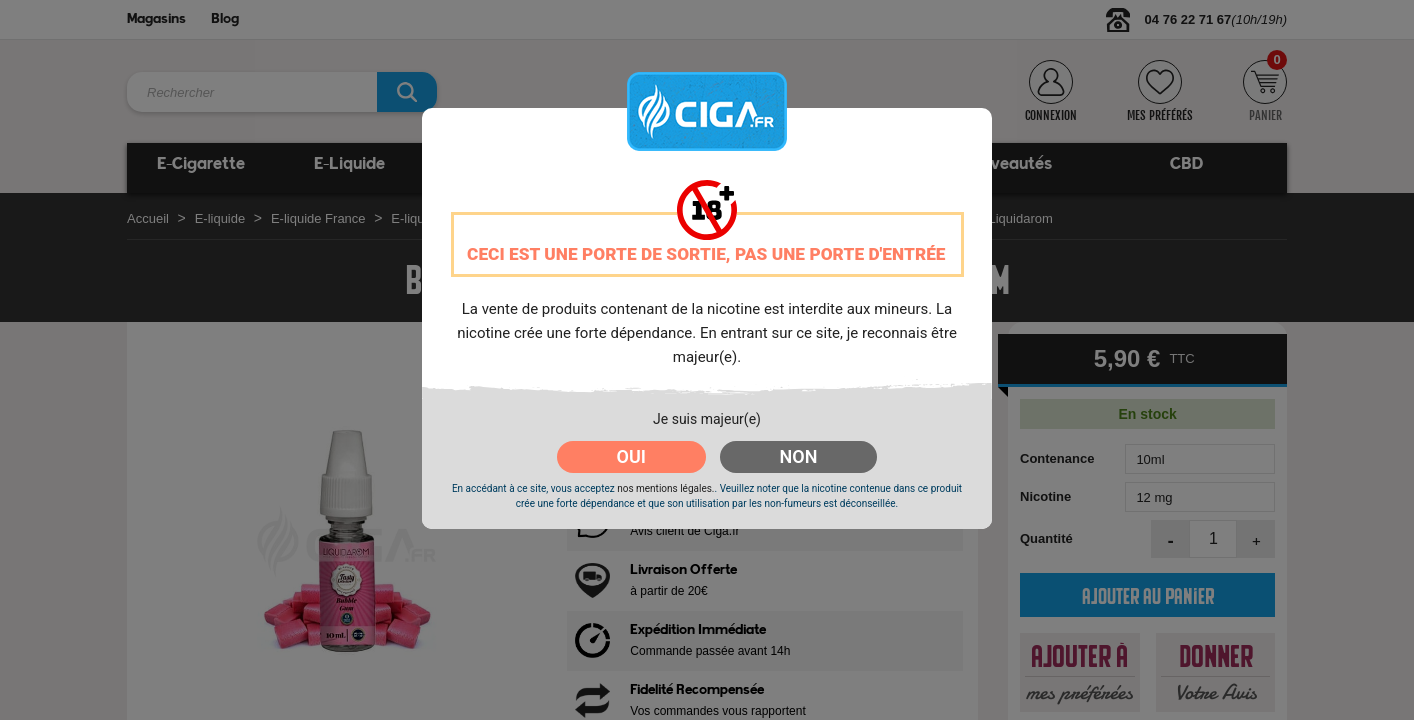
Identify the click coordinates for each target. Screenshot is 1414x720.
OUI (631, 456)
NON (799, 456)
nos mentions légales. (665, 488)
